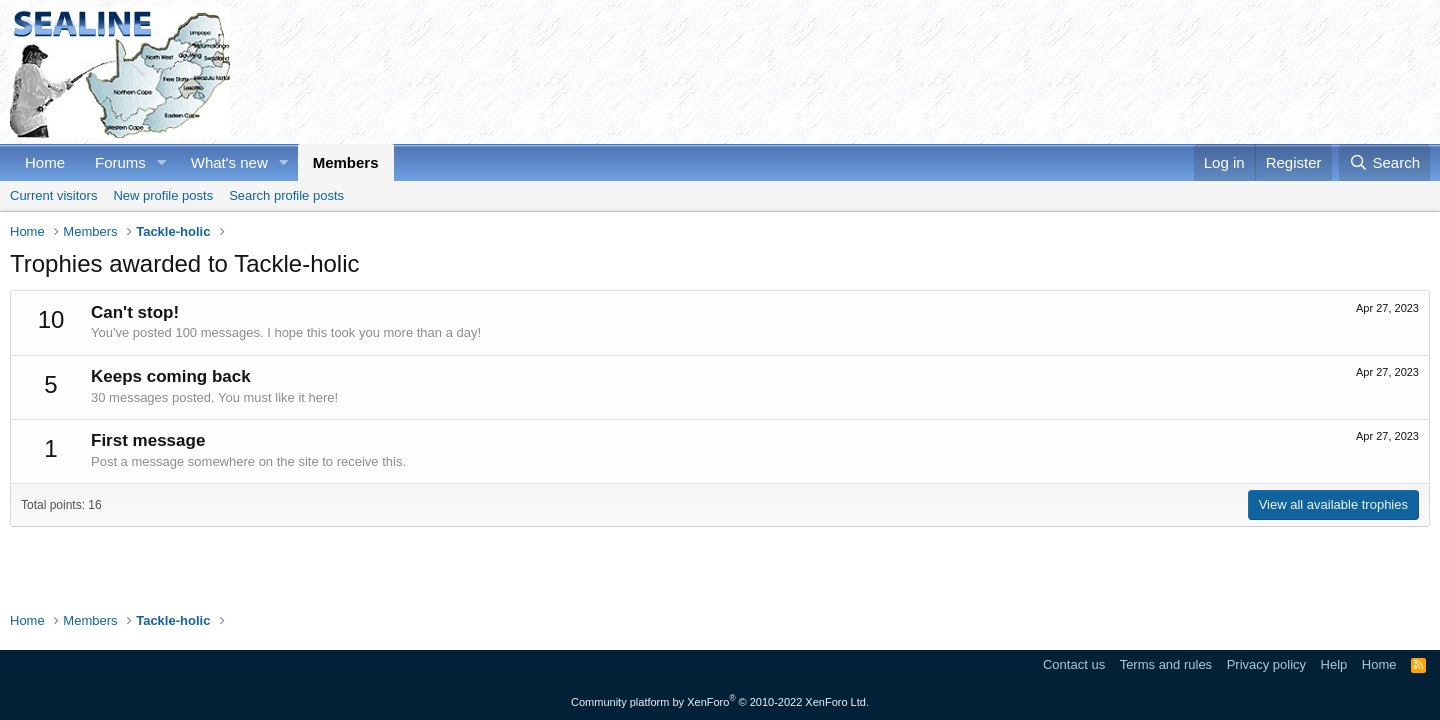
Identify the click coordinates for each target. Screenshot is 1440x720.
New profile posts (163, 195)
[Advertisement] (1066, 72)
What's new (229, 162)
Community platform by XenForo (720, 702)
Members (346, 162)
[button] (162, 162)
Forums (120, 162)
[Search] (1384, 162)
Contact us (1074, 664)
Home (45, 162)
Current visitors (53, 195)
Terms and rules (1166, 664)
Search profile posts (286, 195)
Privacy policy (1266, 664)
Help (1334, 664)
